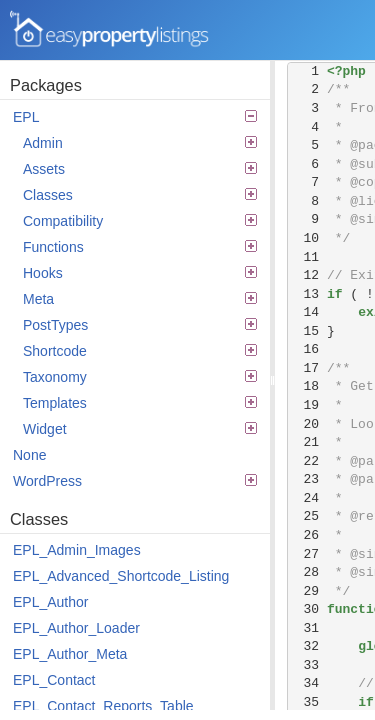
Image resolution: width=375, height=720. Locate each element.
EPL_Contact (54, 680)
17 (307, 368)
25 (307, 516)
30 (307, 609)
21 (307, 442)
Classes (140, 195)
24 (307, 498)
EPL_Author (51, 602)
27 (307, 554)
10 (307, 238)
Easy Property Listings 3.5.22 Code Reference (110, 30)
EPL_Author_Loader (76, 628)
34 (307, 683)
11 (307, 257)
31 (307, 628)
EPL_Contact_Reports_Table (103, 706)
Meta (140, 299)
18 (307, 386)
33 (307, 665)
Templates (140, 403)
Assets (140, 169)
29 (307, 591)
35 (307, 702)
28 (307, 572)
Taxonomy (140, 377)
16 (307, 349)
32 (307, 646)
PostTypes (140, 325)
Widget (140, 429)
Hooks (140, 273)
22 (307, 461)
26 (307, 535)
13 (307, 294)
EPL (135, 117)
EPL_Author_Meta (70, 654)
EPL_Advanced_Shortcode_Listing (121, 576)
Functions (140, 247)
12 (307, 275)
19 (307, 405)
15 (307, 331)
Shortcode (140, 351)
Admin (140, 143)
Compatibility (140, 221)
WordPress (135, 481)
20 (307, 424)
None (29, 455)
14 (307, 312)
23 (307, 479)
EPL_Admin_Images (77, 550)
